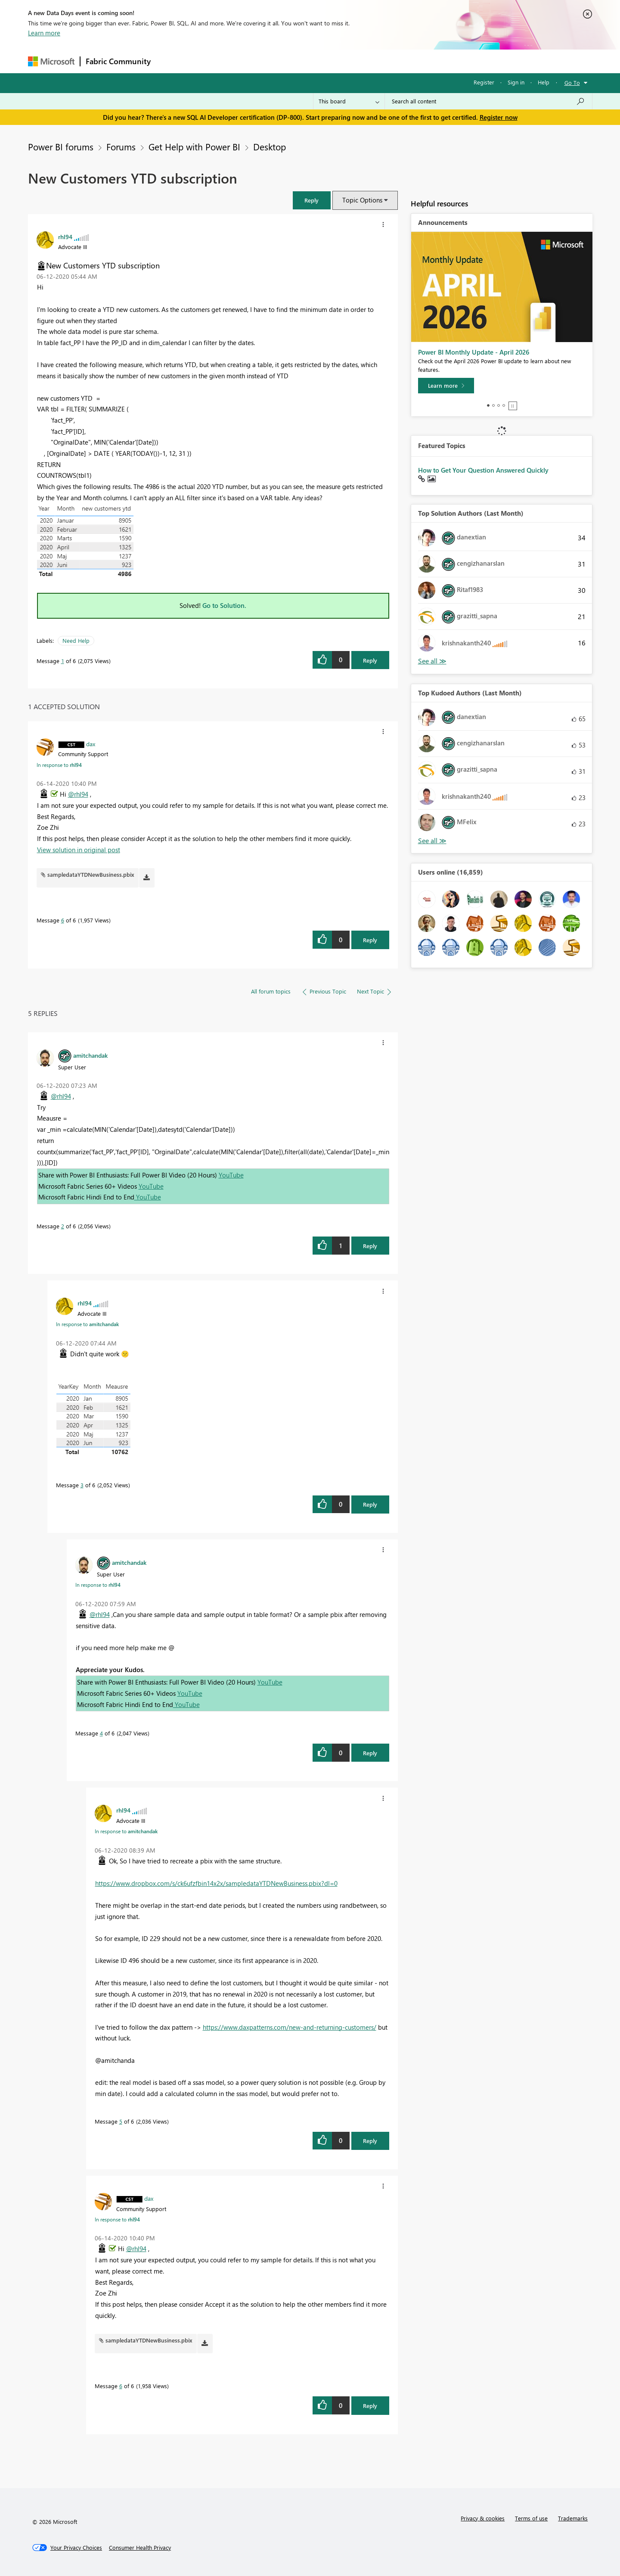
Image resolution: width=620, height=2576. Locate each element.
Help (543, 82)
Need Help (76, 640)
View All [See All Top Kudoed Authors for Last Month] (432, 841)
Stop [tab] (512, 406)
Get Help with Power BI (194, 146)
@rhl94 (78, 794)
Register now (499, 117)
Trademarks (573, 2518)
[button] (312, 200)
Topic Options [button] (362, 200)
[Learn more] (446, 385)
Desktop (269, 146)
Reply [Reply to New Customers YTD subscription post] (370, 660)
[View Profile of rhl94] (65, 236)
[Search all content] (488, 101)
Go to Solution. (224, 605)
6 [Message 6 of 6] (62, 920)
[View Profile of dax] (90, 743)
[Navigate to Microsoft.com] (51, 61)
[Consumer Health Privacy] (140, 2547)
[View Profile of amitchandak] (90, 1055)
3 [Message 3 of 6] (82, 1485)
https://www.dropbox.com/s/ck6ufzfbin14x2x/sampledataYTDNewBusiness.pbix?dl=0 (216, 1883)
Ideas (243, 61)
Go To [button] (572, 82)
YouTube (231, 1175)
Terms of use (531, 2518)
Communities (282, 61)
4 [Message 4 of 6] (101, 1733)
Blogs (320, 61)
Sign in (516, 82)
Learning (353, 61)
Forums (170, 61)
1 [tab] (488, 405)
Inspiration (208, 61)
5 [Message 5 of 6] (120, 2121)
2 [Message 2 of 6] (62, 1226)
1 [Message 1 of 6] (62, 660)
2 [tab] (493, 405)
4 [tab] (503, 405)
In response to (59, 764)
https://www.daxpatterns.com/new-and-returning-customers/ (289, 2027)
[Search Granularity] (348, 101)
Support (390, 61)
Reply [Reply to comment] (370, 940)
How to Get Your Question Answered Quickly (483, 470)
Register (484, 82)
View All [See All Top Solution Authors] (432, 661)
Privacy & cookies (483, 2518)
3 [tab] (498, 405)
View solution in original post (78, 849)
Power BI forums (60, 146)
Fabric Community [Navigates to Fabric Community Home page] (118, 61)
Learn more (44, 32)
